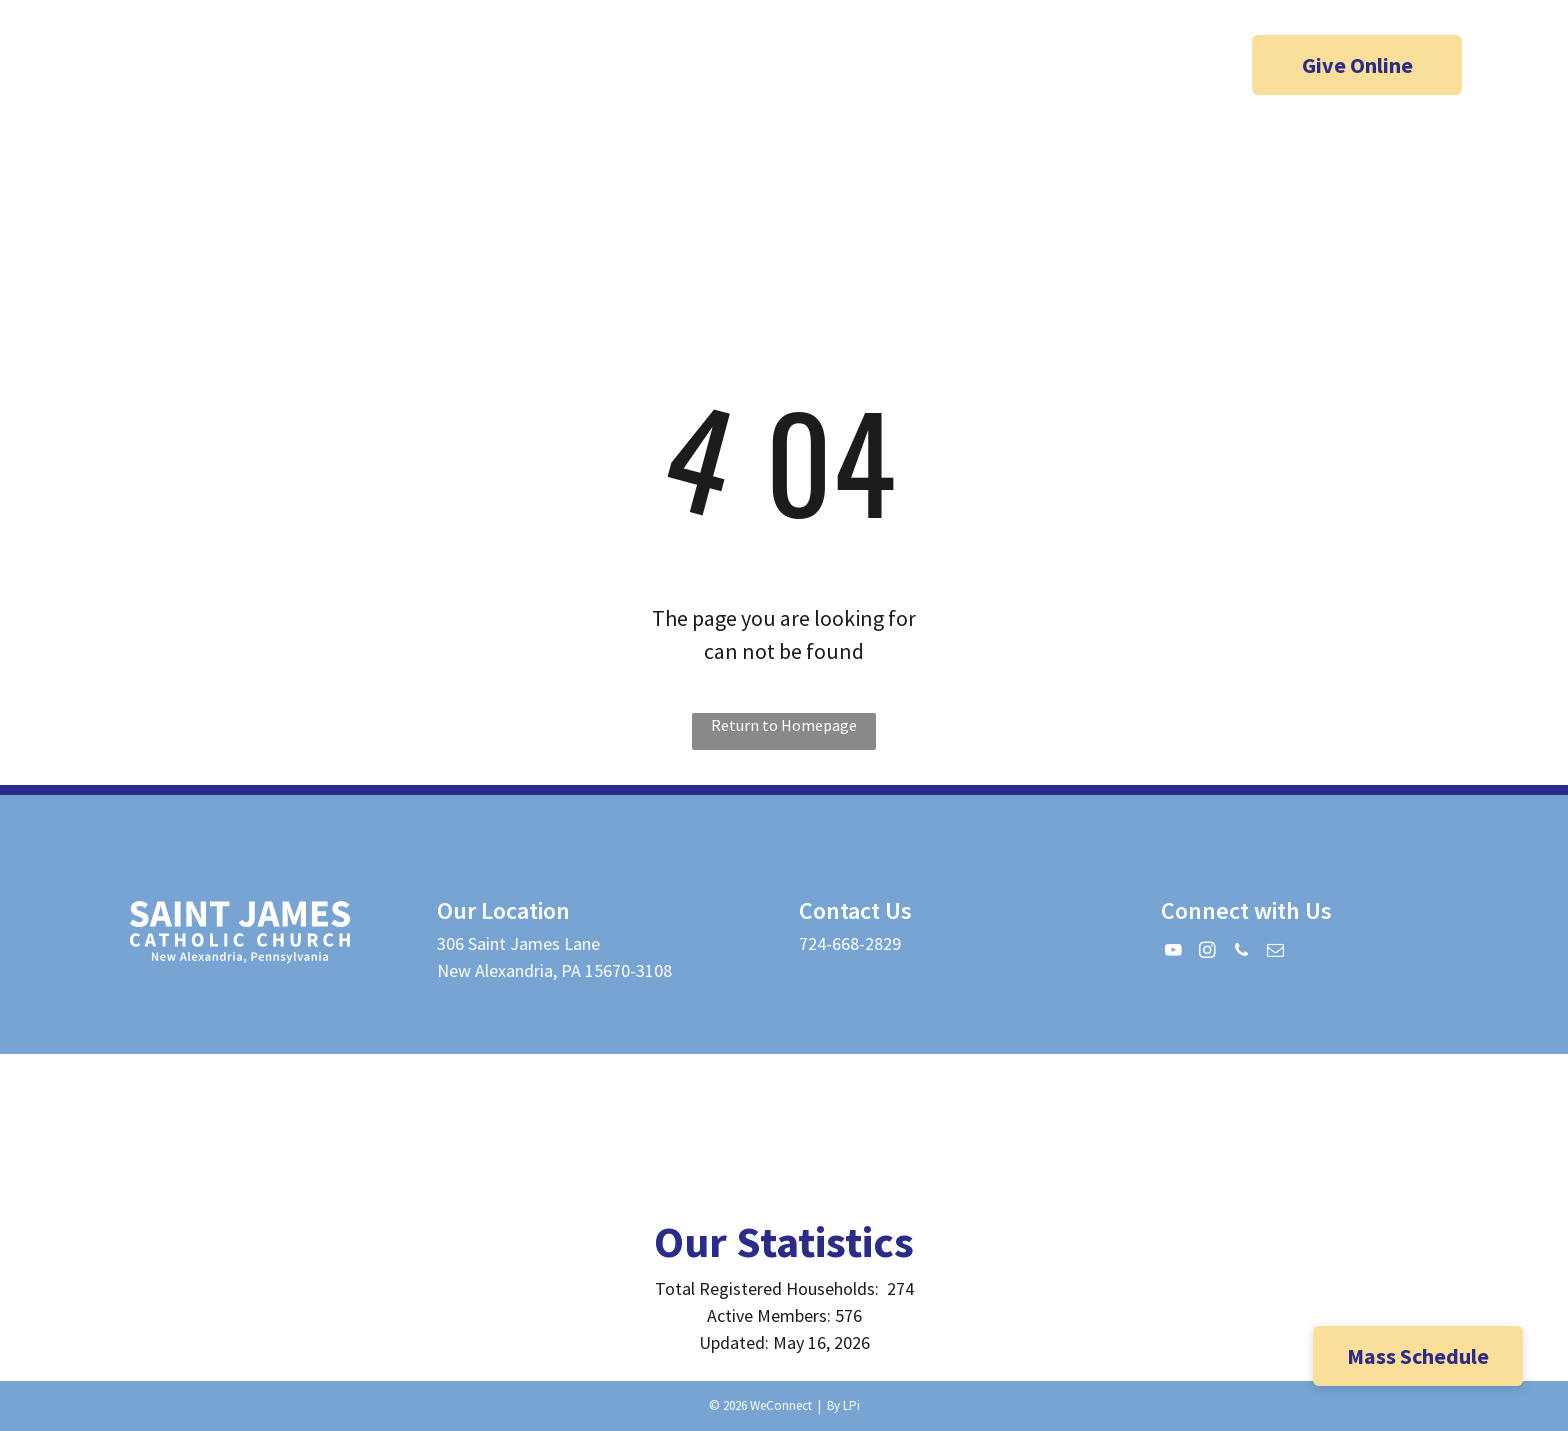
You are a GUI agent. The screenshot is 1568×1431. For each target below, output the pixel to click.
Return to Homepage (784, 725)
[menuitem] (636, 182)
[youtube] (156, 67)
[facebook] (117, 67)
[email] (273, 67)
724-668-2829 (850, 943)
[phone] (234, 67)
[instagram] (195, 67)
